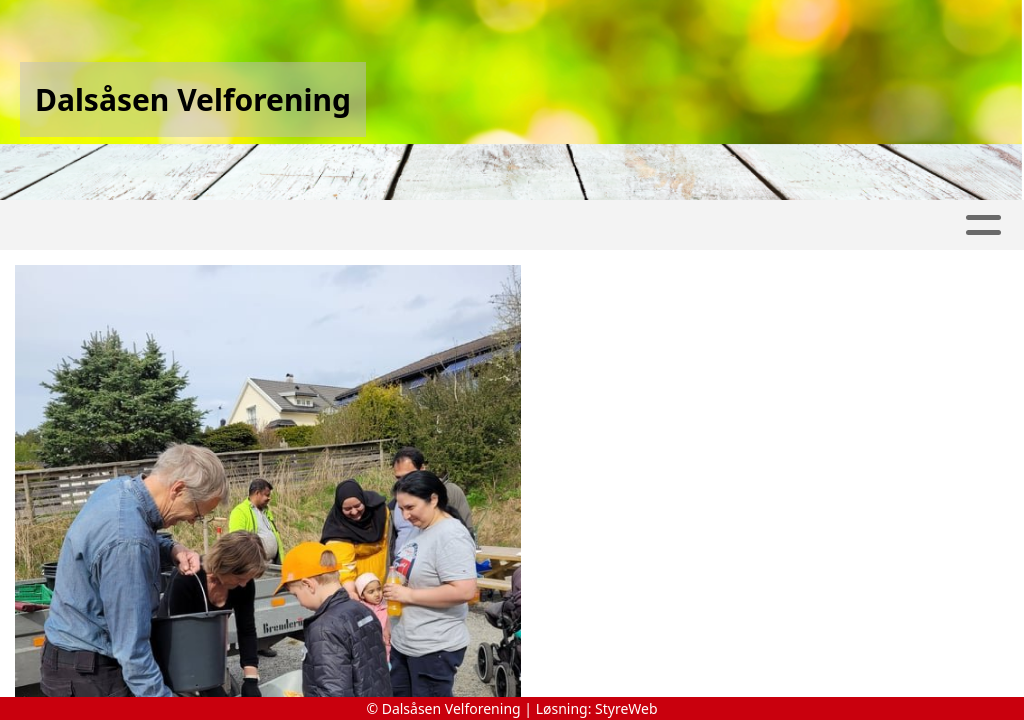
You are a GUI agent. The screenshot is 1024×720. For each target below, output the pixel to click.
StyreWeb (626, 708)
